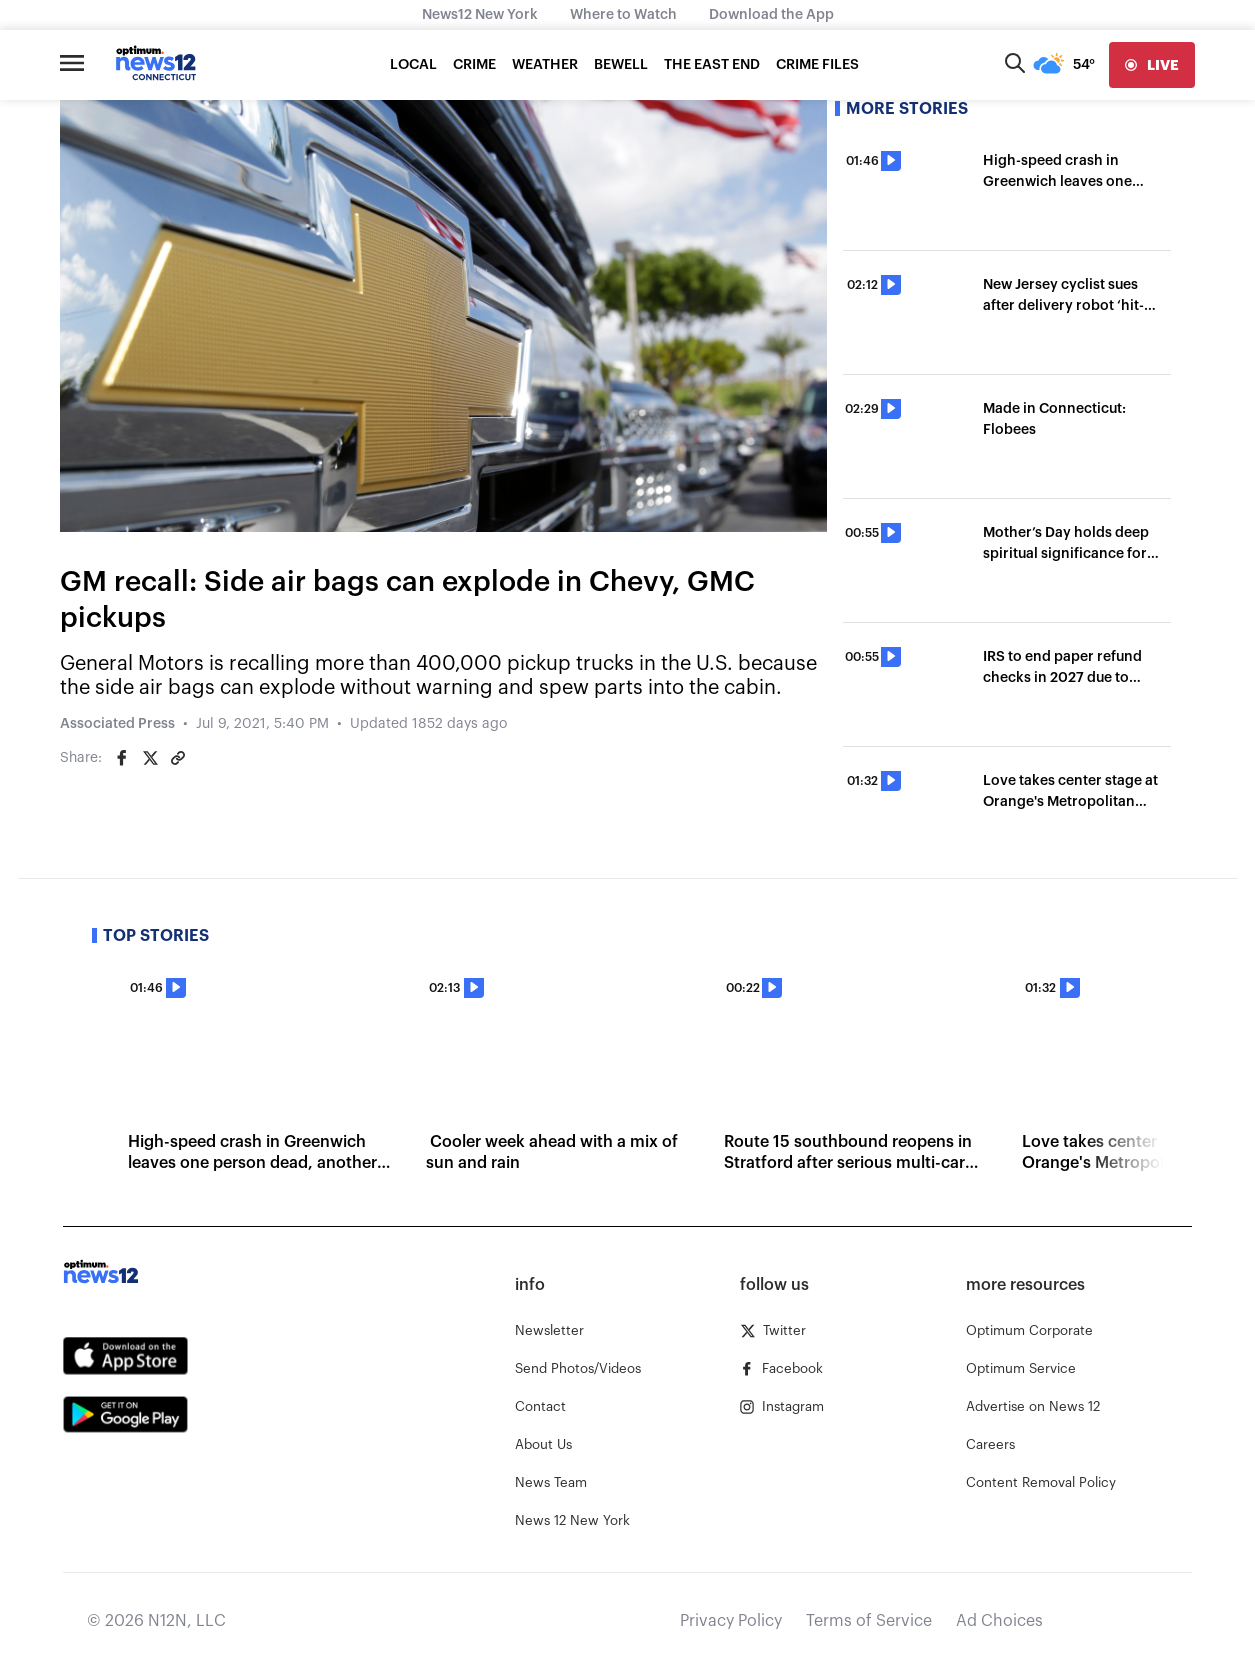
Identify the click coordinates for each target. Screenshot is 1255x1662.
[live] (1152, 65)
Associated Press (117, 724)
